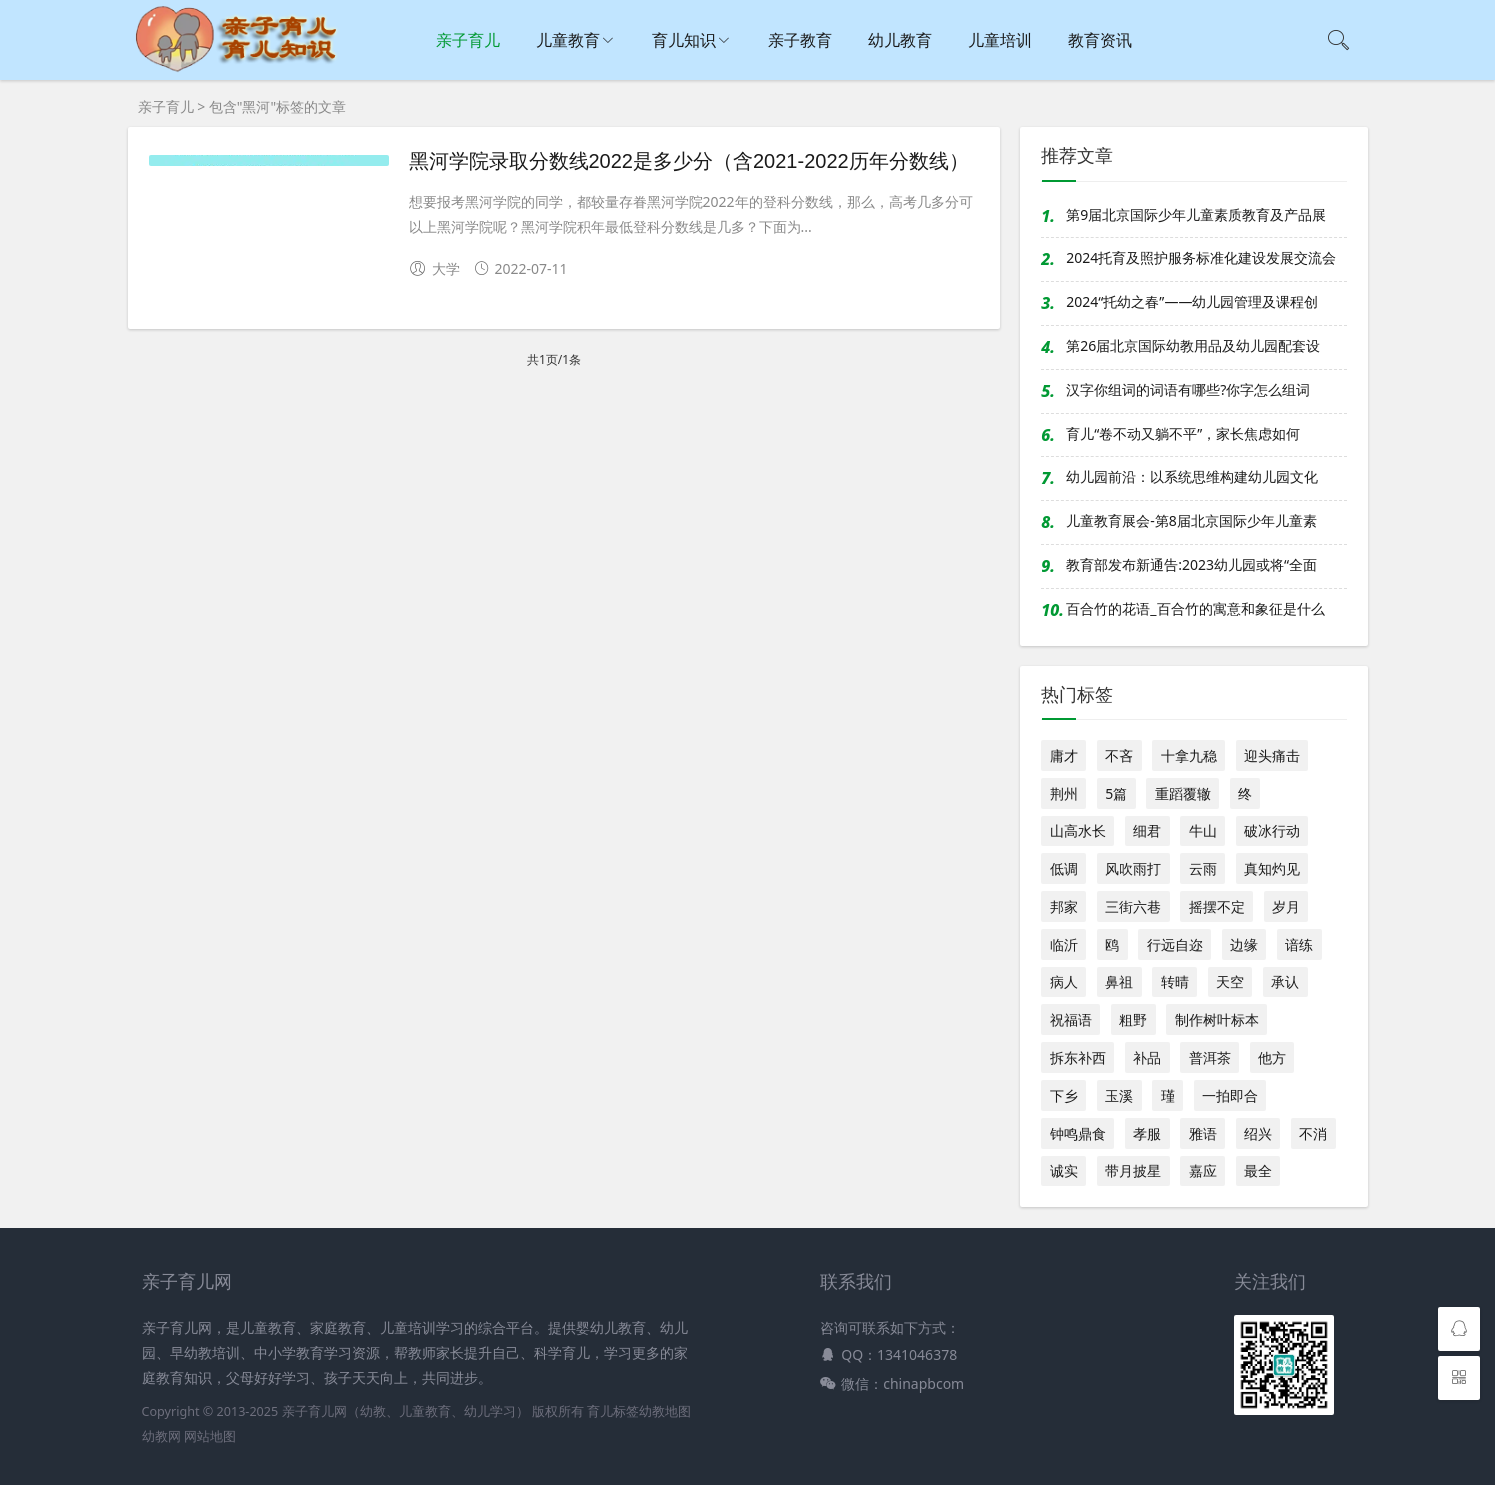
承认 (1285, 981)
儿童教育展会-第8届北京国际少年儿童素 (1191, 520)
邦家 (1064, 906)
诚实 (1064, 1170)
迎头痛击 (1272, 755)
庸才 (1064, 755)
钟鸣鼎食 (1078, 1133)
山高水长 (1078, 830)
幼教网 (161, 1436)
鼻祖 (1119, 981)
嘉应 (1203, 1170)
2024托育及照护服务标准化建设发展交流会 (1201, 257)
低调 (1064, 868)
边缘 (1244, 944)
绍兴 (1258, 1133)
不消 (1313, 1133)
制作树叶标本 (1217, 1019)
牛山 (1203, 830)
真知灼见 (1272, 868)
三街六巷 (1133, 906)
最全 (1258, 1170)
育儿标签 (613, 1411)
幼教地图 (665, 1411)
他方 (1272, 1057)
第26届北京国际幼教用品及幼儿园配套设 (1193, 345)
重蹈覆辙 (1183, 793)
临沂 (1064, 944)
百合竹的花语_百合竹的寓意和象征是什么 (1195, 608)
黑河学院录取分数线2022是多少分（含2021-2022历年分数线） (689, 161)
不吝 (1119, 755)
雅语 (1203, 1133)
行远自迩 (1175, 944)
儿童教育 (568, 40)
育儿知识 (684, 40)
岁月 (1286, 906)
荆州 (1064, 793)
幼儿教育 (900, 40)
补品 (1147, 1057)
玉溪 (1119, 1095)
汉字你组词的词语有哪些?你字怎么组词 (1188, 389)
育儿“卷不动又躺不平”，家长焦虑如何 (1183, 433)
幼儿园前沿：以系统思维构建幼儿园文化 (1192, 476)
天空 (1230, 981)
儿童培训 (1000, 40)
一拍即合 (1230, 1095)
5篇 (1116, 793)
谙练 (1299, 944)
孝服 (1147, 1133)
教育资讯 (1100, 40)
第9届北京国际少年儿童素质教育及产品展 (1196, 214)
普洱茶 (1210, 1057)
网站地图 (210, 1436)
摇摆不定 (1217, 906)
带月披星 (1133, 1170)
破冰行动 (1272, 830)
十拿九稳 (1189, 755)
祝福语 (1071, 1019)
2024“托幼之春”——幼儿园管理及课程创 (1192, 301)
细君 (1147, 830)
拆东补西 (1078, 1057)
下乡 (1064, 1095)
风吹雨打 (1133, 868)
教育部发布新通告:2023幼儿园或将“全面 (1191, 564)
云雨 (1203, 868)
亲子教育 (800, 40)
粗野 (1133, 1019)
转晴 (1175, 981)
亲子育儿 (468, 40)
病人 (1064, 981)
